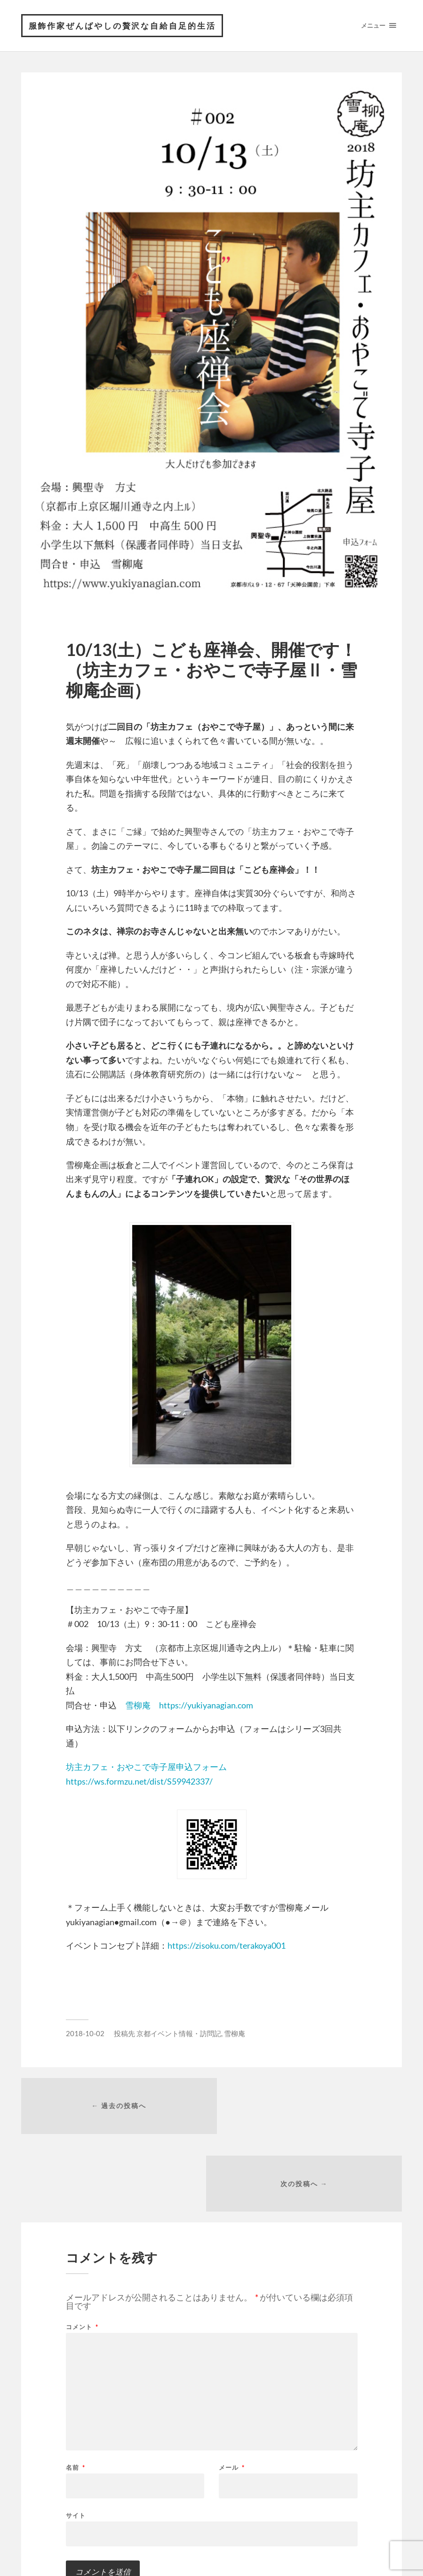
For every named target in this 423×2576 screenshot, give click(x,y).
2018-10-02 (85, 2034)
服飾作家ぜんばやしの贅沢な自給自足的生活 (123, 26)
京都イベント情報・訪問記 (178, 2034)
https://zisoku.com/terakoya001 (227, 1946)
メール (232, 2392)
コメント (82, 2251)
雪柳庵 (234, 2034)
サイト (76, 2439)
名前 (75, 2392)
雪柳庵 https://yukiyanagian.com (189, 1705)
